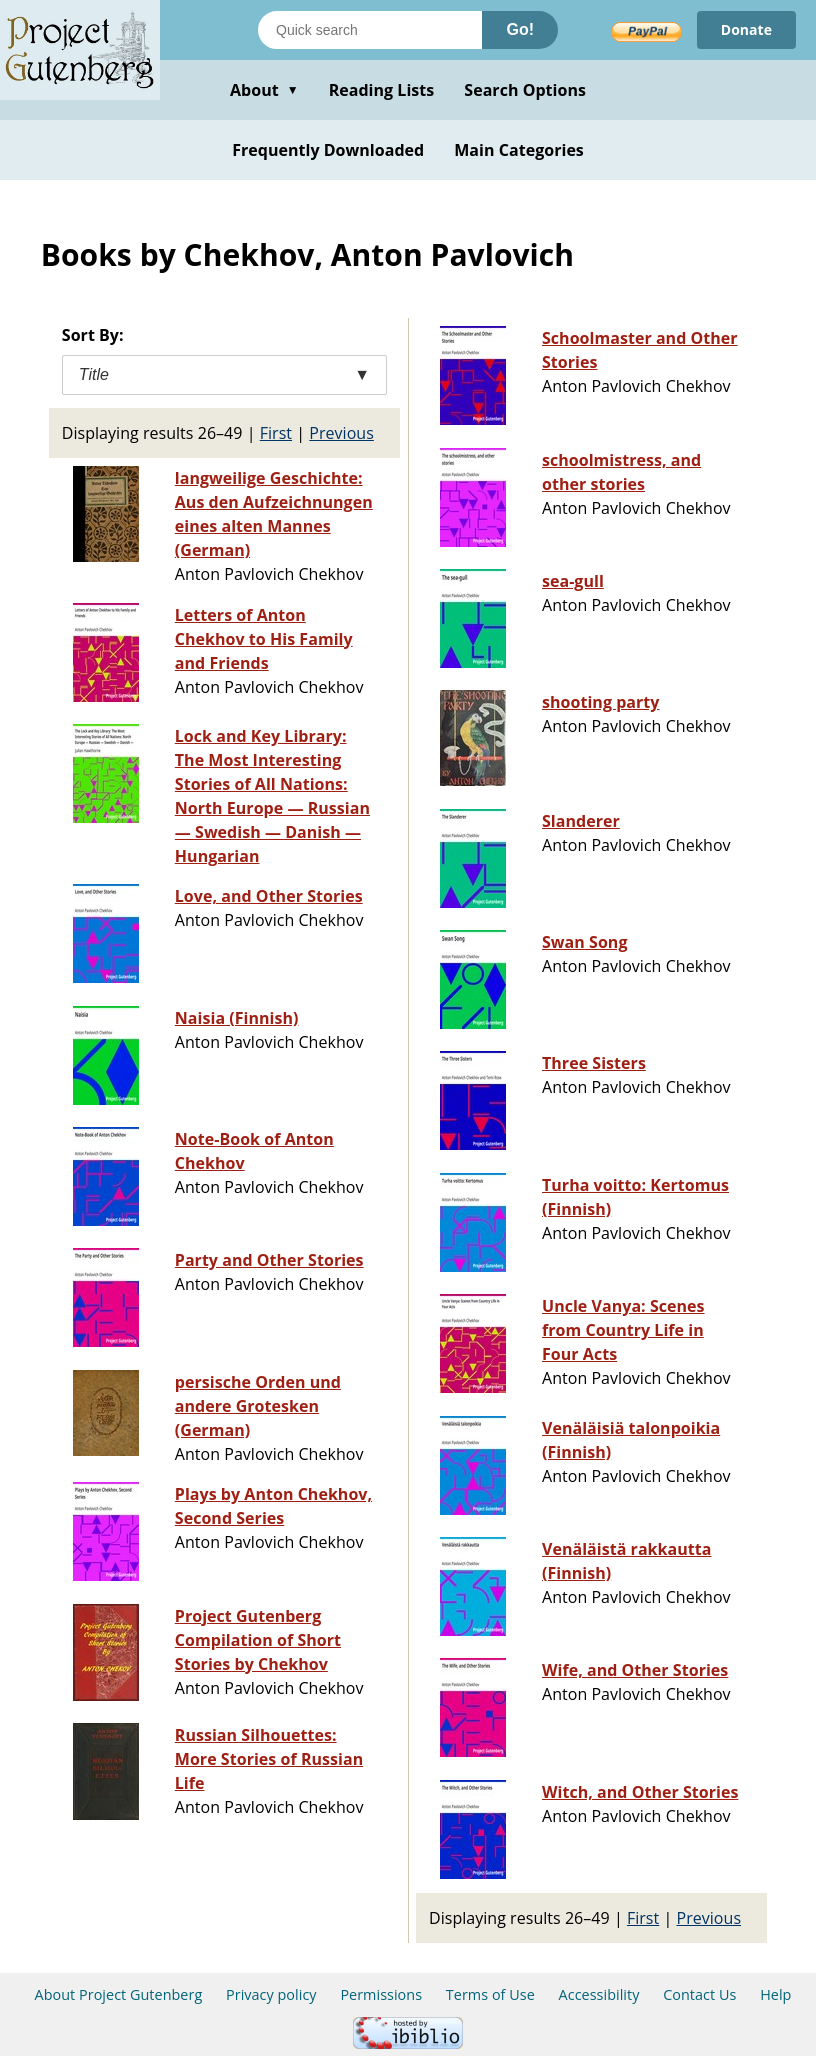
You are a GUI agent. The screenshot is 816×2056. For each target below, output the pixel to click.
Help (775, 1994)
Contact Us (699, 1994)
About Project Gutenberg (119, 1994)
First (276, 433)
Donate (746, 29)
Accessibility (599, 1994)
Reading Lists (382, 90)
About (264, 90)
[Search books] (370, 30)
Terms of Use (490, 1994)
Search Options (525, 90)
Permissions (381, 1994)
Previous (341, 433)
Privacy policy (271, 1994)
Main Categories (519, 150)
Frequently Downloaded (328, 150)
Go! (520, 29)
